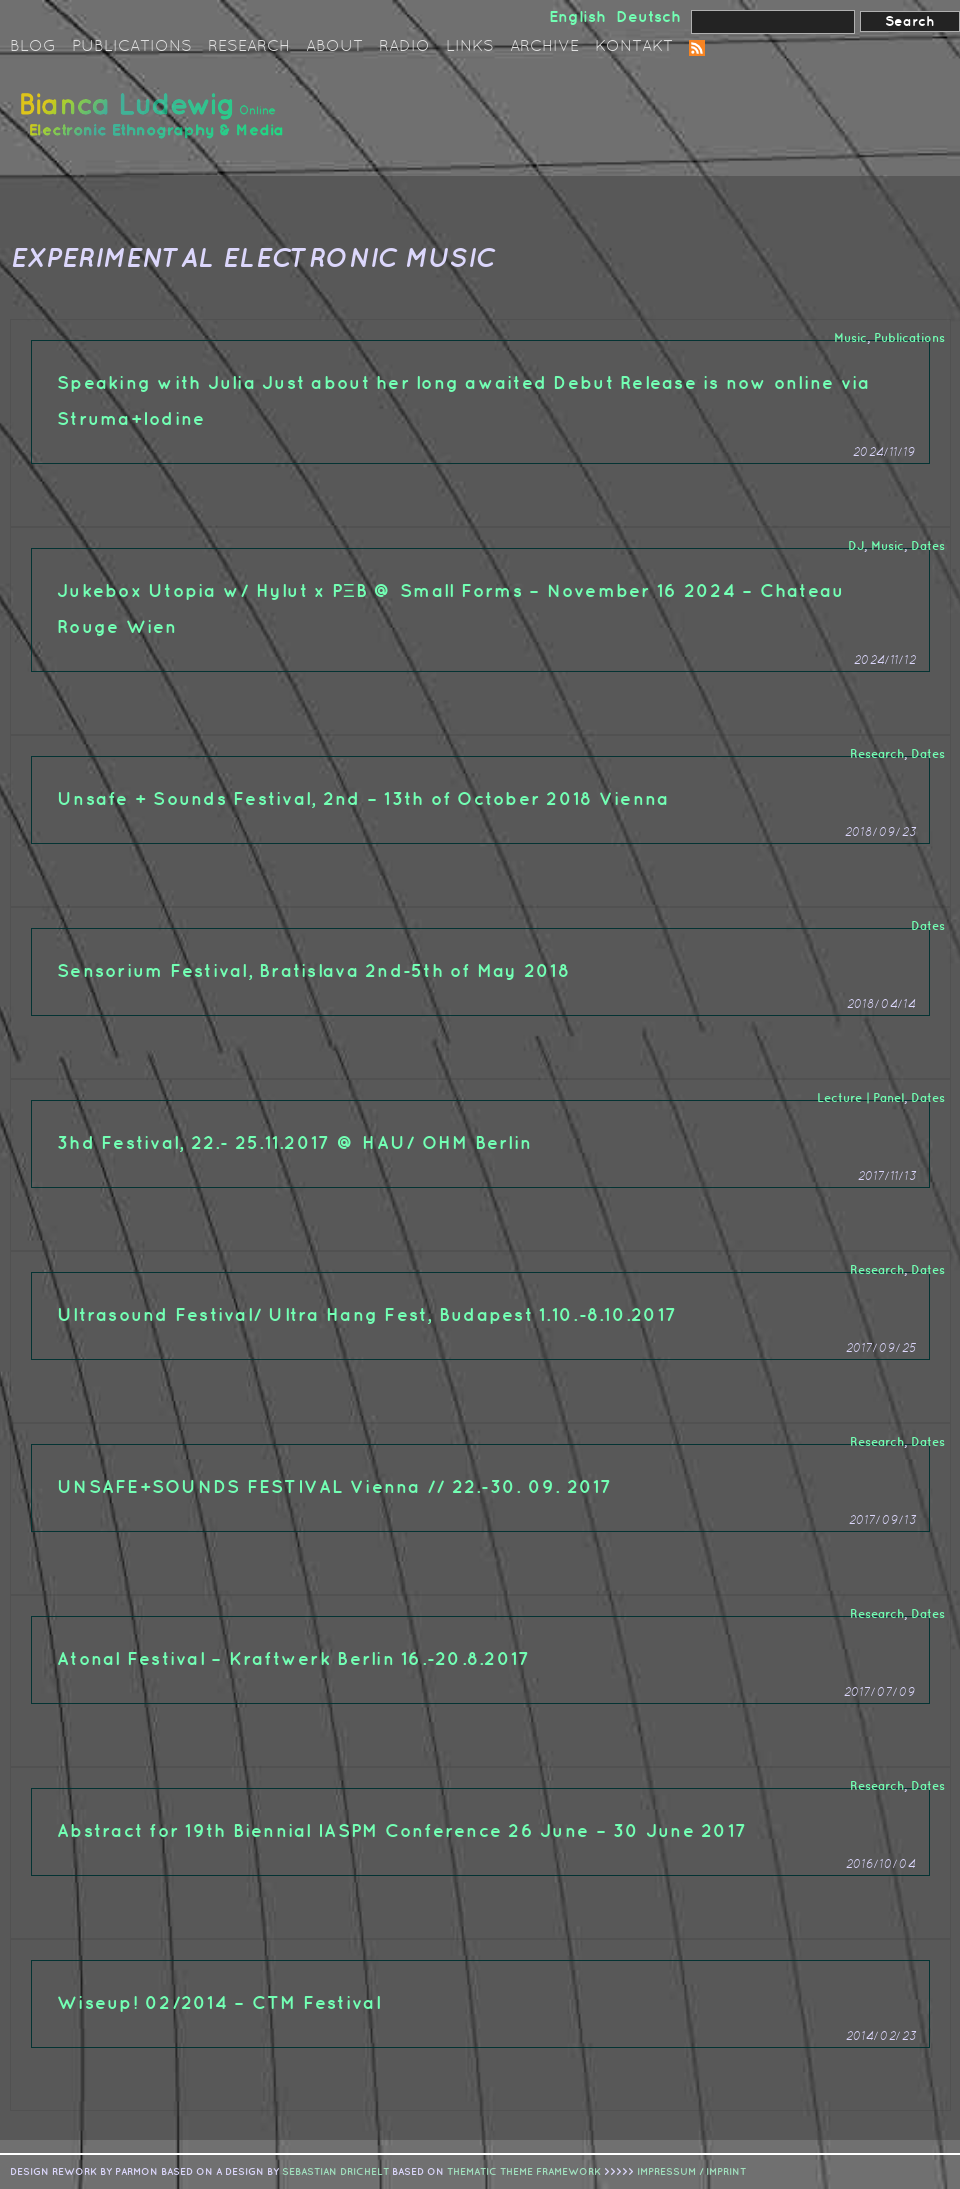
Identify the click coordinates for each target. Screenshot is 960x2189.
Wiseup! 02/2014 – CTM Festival (219, 2003)
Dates (928, 546)
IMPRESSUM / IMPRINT (691, 2172)
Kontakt (634, 47)
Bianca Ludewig (155, 123)
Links (470, 47)
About (334, 47)
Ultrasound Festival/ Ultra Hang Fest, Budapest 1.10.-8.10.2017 (367, 1315)
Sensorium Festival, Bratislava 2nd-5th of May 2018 (313, 971)
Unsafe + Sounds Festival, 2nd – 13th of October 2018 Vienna (363, 799)
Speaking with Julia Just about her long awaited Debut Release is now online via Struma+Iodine (464, 401)
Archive (544, 47)
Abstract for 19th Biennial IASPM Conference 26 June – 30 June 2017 (402, 1831)
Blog (33, 47)
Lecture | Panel (860, 1098)
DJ (856, 546)
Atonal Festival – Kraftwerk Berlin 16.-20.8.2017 (293, 1659)
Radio (404, 47)
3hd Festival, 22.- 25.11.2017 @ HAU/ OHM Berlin (294, 1143)
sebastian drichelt (335, 2172)
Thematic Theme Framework (524, 2172)
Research (249, 47)
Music (850, 338)
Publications (132, 47)
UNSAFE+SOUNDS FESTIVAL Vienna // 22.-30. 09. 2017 (335, 1487)
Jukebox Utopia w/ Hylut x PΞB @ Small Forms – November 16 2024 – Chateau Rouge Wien (450, 609)
